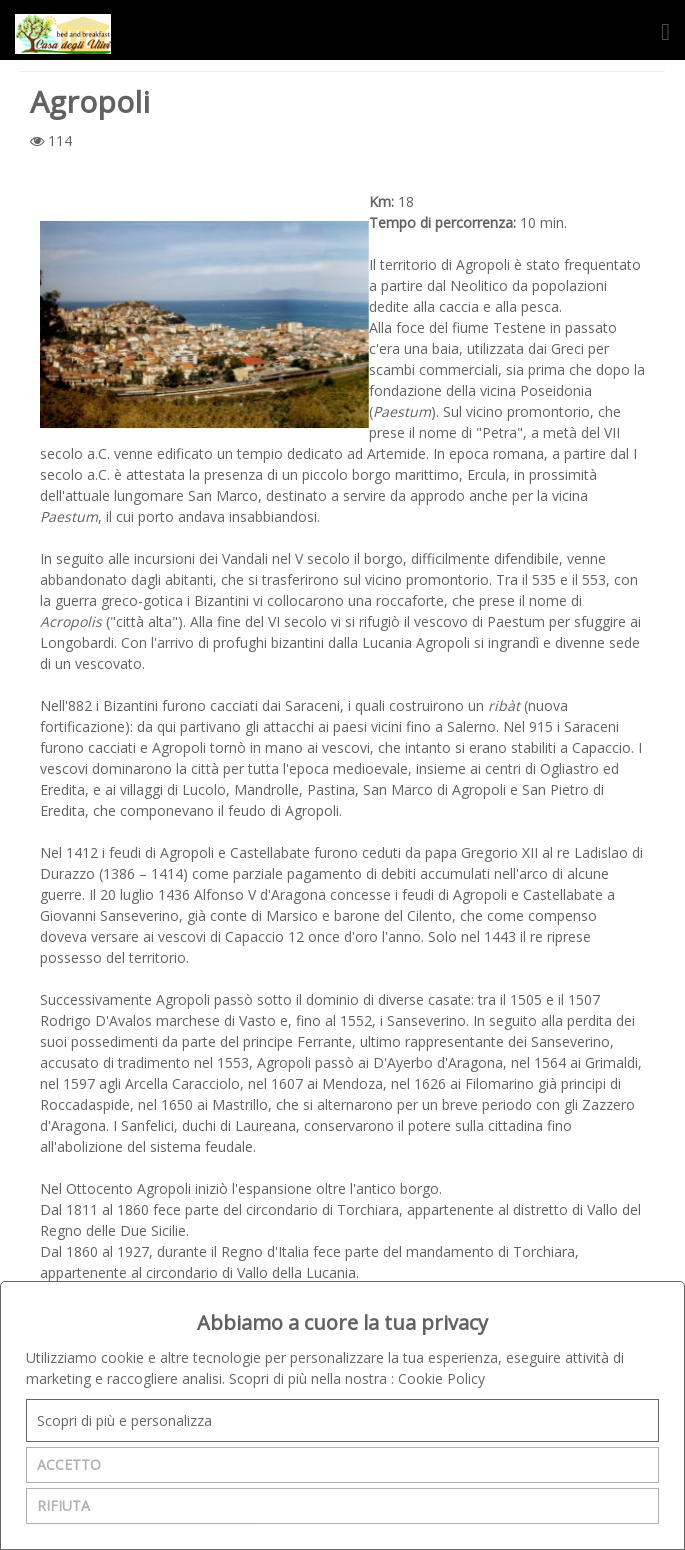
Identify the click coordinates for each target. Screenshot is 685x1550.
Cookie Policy (441, 1378)
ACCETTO (69, 1464)
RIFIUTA (63, 1505)
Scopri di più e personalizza (124, 1420)
